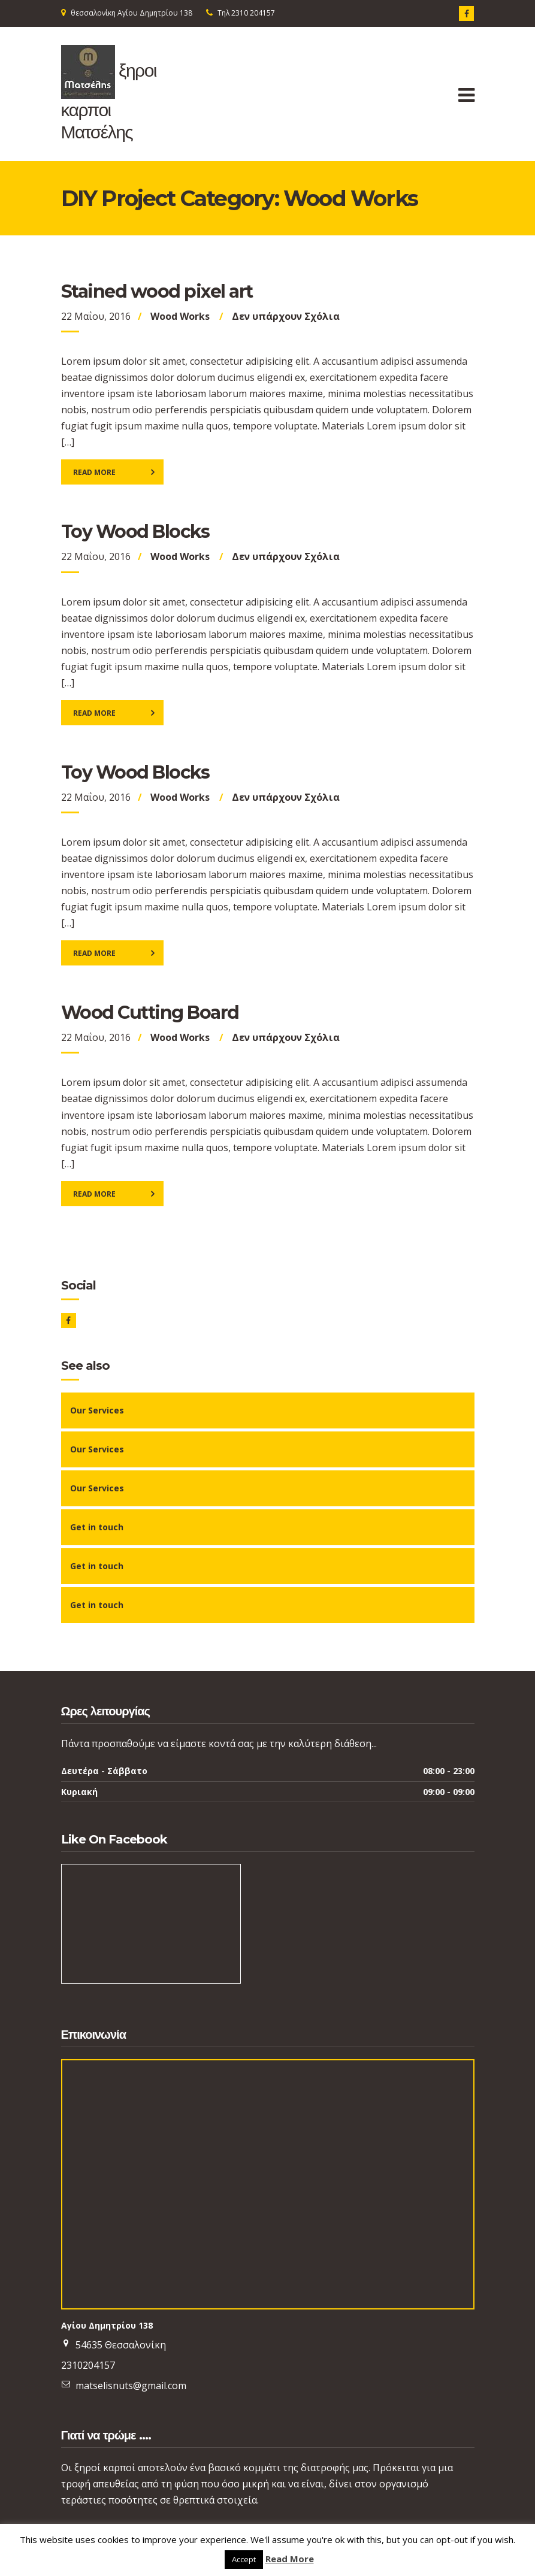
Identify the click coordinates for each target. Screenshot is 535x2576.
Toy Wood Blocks (135, 531)
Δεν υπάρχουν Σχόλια (286, 316)
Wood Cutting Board (150, 1012)
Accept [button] (244, 2559)
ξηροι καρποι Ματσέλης (109, 101)
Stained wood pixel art (157, 291)
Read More (94, 472)
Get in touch (96, 1527)
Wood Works (180, 316)
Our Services (97, 1410)
